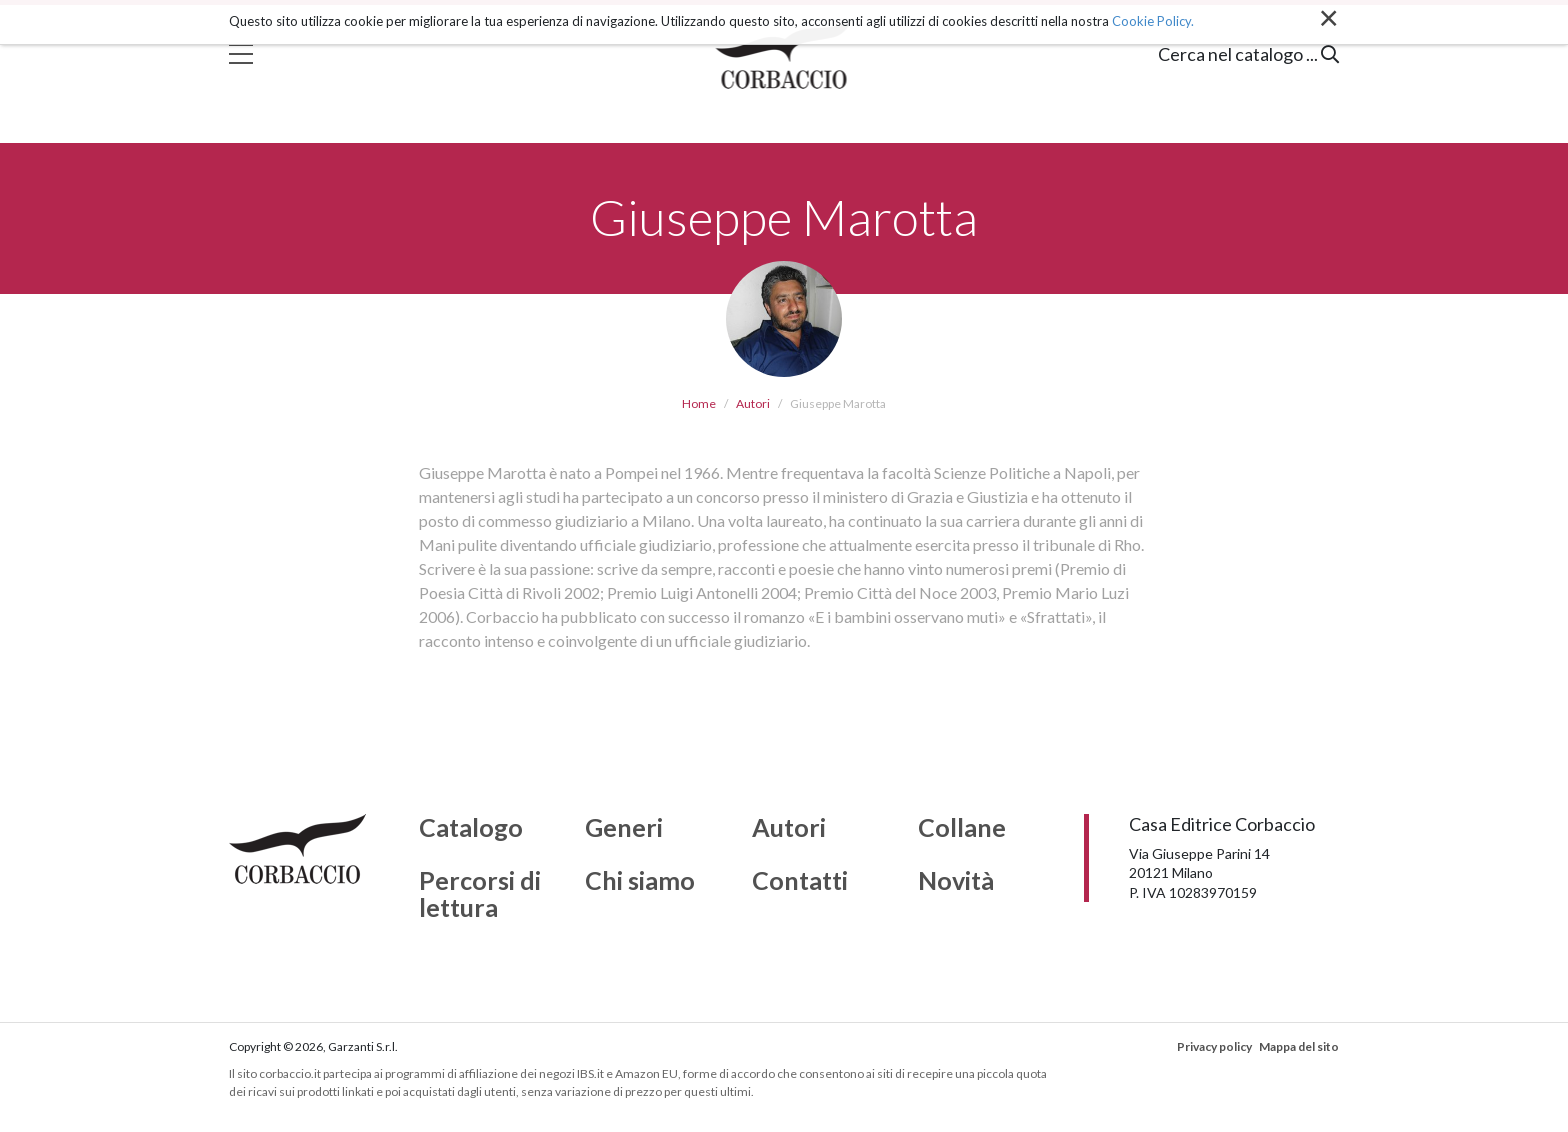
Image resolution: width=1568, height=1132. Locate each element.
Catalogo (471, 828)
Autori (753, 403)
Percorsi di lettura (480, 894)
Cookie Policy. (1153, 21)
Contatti (800, 881)
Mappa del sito (1299, 1046)
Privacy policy (1214, 1046)
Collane (962, 828)
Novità (956, 881)
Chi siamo (640, 881)
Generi (624, 828)
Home (699, 403)
